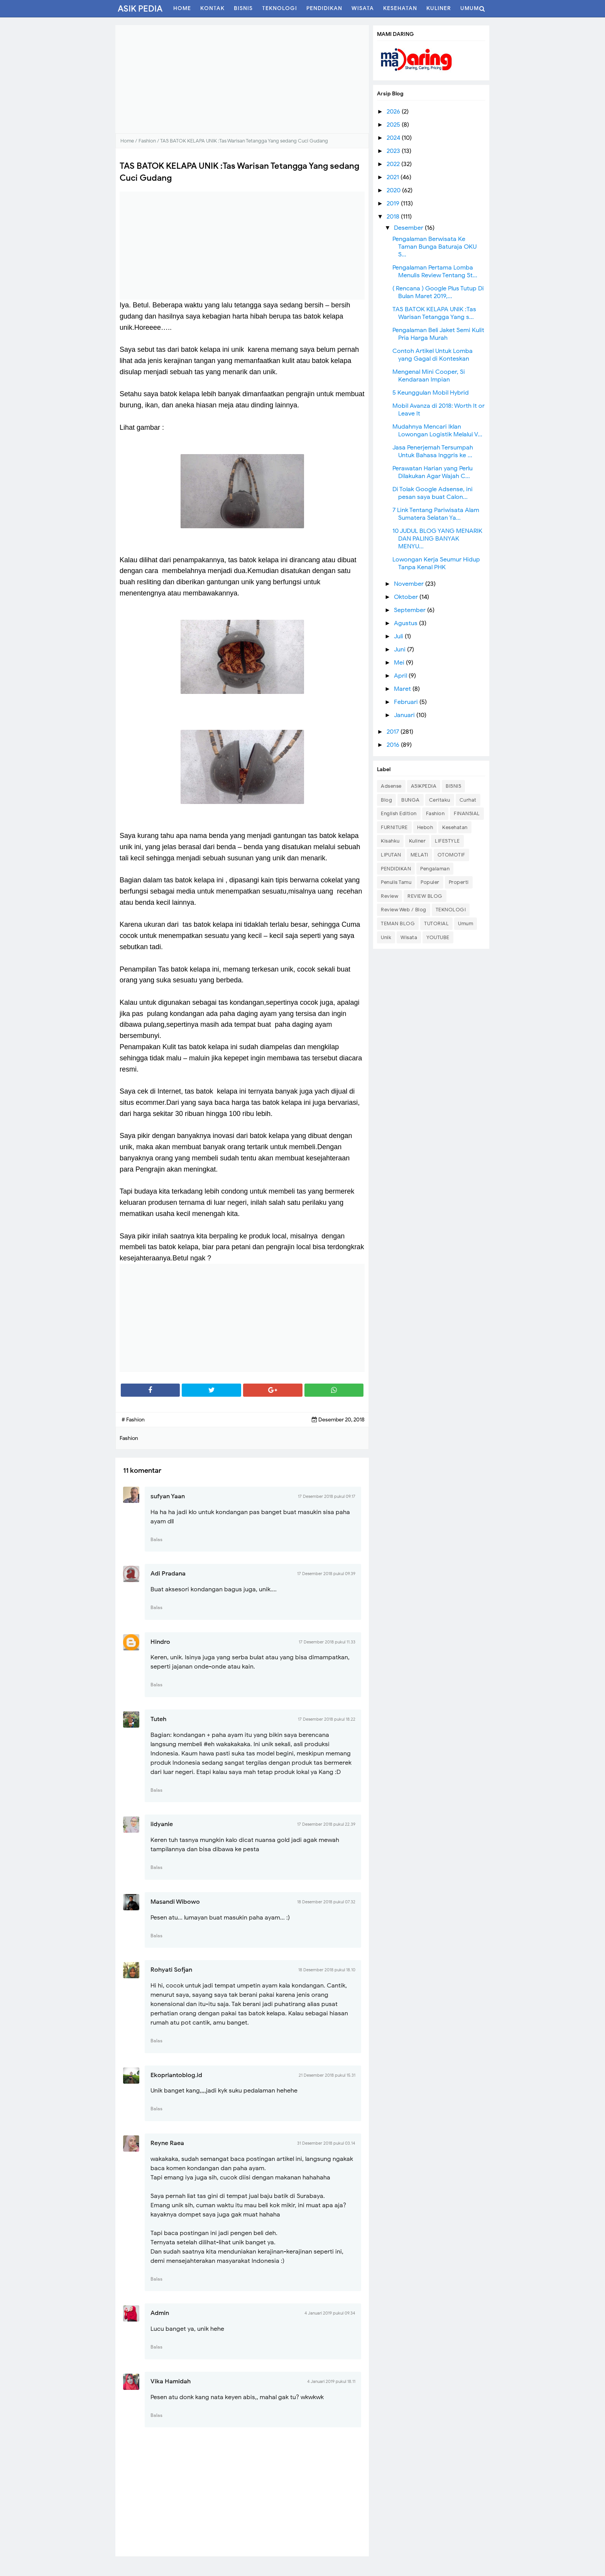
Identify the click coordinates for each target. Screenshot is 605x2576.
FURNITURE (394, 827)
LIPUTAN (391, 854)
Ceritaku (439, 800)
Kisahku (390, 841)
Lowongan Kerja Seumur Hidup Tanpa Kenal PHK (436, 563)
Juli (399, 636)
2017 (394, 732)
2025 (394, 125)
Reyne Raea (167, 2143)
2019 (394, 203)
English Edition (399, 813)
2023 (394, 151)
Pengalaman (435, 868)
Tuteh (158, 1719)
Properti (459, 882)
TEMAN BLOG (398, 923)
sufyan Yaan (167, 1496)
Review (389, 896)
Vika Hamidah (170, 2381)
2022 (394, 164)
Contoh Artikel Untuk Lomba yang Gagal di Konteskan (432, 355)
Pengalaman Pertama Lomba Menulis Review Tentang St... (434, 271)
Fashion (435, 813)
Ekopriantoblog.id (176, 2075)
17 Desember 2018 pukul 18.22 (326, 1719)
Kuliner (417, 841)
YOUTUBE (438, 937)
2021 (394, 177)
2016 (394, 745)
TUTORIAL (436, 923)
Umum (465, 923)
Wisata (409, 937)
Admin (159, 2313)
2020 (394, 190)
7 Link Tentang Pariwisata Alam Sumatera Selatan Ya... (435, 514)
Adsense (391, 786)
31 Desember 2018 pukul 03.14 (326, 2143)
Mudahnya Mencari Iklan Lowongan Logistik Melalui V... (437, 430)
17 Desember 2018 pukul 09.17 (326, 1496)
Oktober (406, 597)
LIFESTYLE (447, 841)
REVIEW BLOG (425, 896)
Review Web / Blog (403, 909)
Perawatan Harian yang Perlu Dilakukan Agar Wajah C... (432, 472)
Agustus (406, 623)
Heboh (425, 827)
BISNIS (453, 786)
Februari (406, 702)
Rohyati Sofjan (171, 1970)
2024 (394, 138)
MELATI (419, 854)
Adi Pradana (168, 1573)
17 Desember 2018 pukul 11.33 (327, 1642)
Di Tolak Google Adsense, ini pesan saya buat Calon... (432, 493)
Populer (430, 882)
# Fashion (133, 1419)
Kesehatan (455, 827)
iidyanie (161, 1824)
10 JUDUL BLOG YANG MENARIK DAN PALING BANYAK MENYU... (437, 538)
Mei (400, 662)
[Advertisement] (242, 79)
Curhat (468, 800)
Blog (386, 800)
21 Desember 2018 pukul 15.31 (327, 2075)
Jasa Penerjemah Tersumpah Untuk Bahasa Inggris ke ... (432, 451)
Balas (156, 1539)
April (401, 676)
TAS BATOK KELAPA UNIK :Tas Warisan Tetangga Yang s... (434, 313)
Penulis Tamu (396, 882)
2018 (394, 216)
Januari (405, 715)
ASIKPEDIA (424, 786)
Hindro (160, 1642)
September (410, 610)
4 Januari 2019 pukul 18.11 (331, 2381)
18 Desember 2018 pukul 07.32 (326, 1901)
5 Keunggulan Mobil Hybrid (430, 393)
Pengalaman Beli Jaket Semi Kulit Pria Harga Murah (438, 334)
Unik (386, 937)
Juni (400, 649)
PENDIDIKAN (396, 868)
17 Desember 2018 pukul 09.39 (326, 1573)
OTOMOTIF (451, 854)
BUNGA (410, 800)
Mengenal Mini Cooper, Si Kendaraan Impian (428, 375)
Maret (403, 689)
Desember (409, 228)
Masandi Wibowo (175, 1902)
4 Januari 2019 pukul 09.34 (329, 2313)
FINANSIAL (467, 813)
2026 (394, 111)
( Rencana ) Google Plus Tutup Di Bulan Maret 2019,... (438, 292)
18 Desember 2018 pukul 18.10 (326, 1969)
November (409, 584)
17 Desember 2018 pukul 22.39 (326, 1824)
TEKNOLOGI (451, 909)
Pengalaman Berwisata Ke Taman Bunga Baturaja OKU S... (434, 246)
